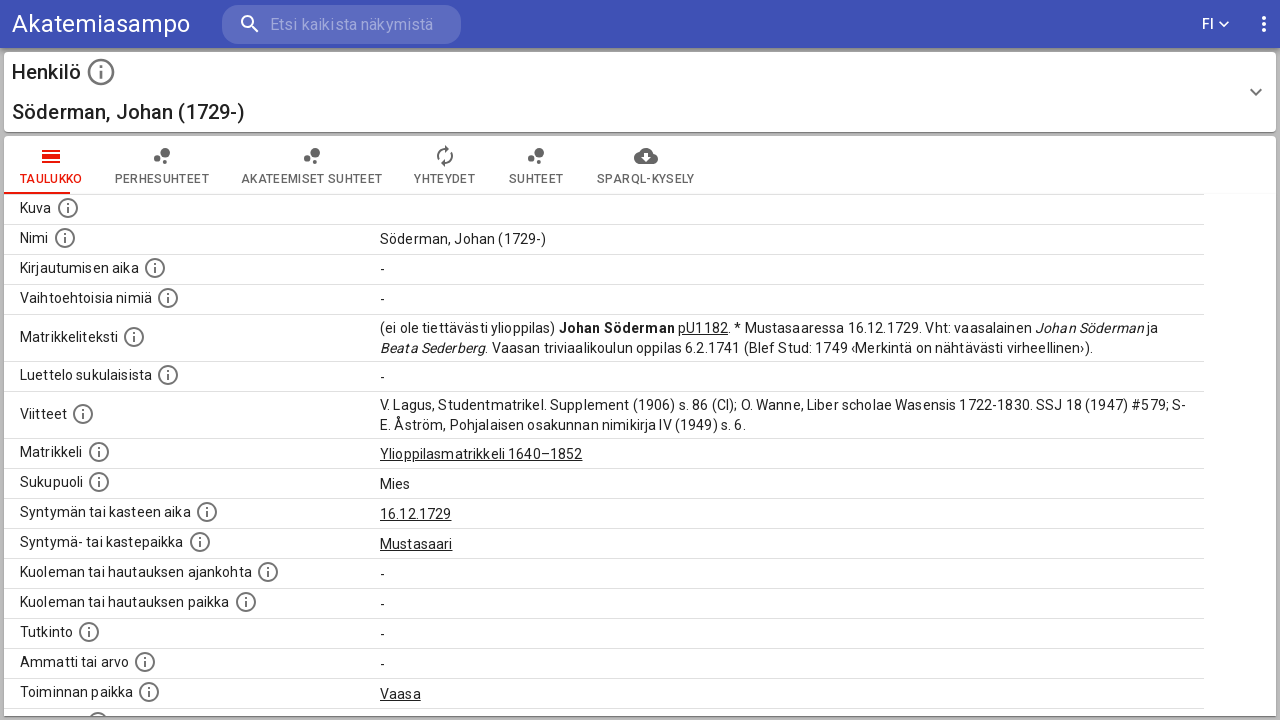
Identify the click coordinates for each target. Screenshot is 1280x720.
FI (1216, 24)
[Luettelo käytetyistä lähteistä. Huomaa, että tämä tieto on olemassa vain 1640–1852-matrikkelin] (83, 414)
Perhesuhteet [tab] (162, 165)
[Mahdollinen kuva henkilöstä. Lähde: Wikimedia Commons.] (68, 208)
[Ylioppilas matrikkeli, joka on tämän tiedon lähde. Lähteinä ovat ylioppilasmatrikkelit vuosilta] (99, 452)
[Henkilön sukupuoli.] (99, 482)
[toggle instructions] (101, 72)
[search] (340, 24)
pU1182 (703, 328)
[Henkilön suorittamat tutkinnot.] (89, 632)
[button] (640, 92)
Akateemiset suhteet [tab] (312, 165)
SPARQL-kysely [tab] (645, 165)
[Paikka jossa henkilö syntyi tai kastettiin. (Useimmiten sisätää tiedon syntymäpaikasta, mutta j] (200, 542)
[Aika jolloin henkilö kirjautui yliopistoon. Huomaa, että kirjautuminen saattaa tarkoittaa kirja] (155, 268)
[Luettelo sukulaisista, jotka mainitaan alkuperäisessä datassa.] (168, 375)
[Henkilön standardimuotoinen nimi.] (65, 238)
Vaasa (400, 694)
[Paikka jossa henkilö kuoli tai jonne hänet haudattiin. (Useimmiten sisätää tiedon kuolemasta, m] (246, 602)
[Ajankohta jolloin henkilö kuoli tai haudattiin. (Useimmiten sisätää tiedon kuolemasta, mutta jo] (268, 572)
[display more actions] (1264, 24)
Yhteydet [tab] (444, 165)
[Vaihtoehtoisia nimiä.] (168, 298)
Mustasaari (416, 544)
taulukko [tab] (51, 165)
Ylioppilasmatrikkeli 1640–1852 (481, 454)
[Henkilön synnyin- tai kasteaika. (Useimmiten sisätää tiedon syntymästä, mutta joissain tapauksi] (207, 512)
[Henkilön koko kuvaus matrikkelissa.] (134, 337)
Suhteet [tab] (536, 165)
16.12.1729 (416, 514)
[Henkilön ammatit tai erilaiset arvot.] (145, 662)
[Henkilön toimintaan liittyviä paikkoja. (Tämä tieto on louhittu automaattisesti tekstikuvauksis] (149, 692)
